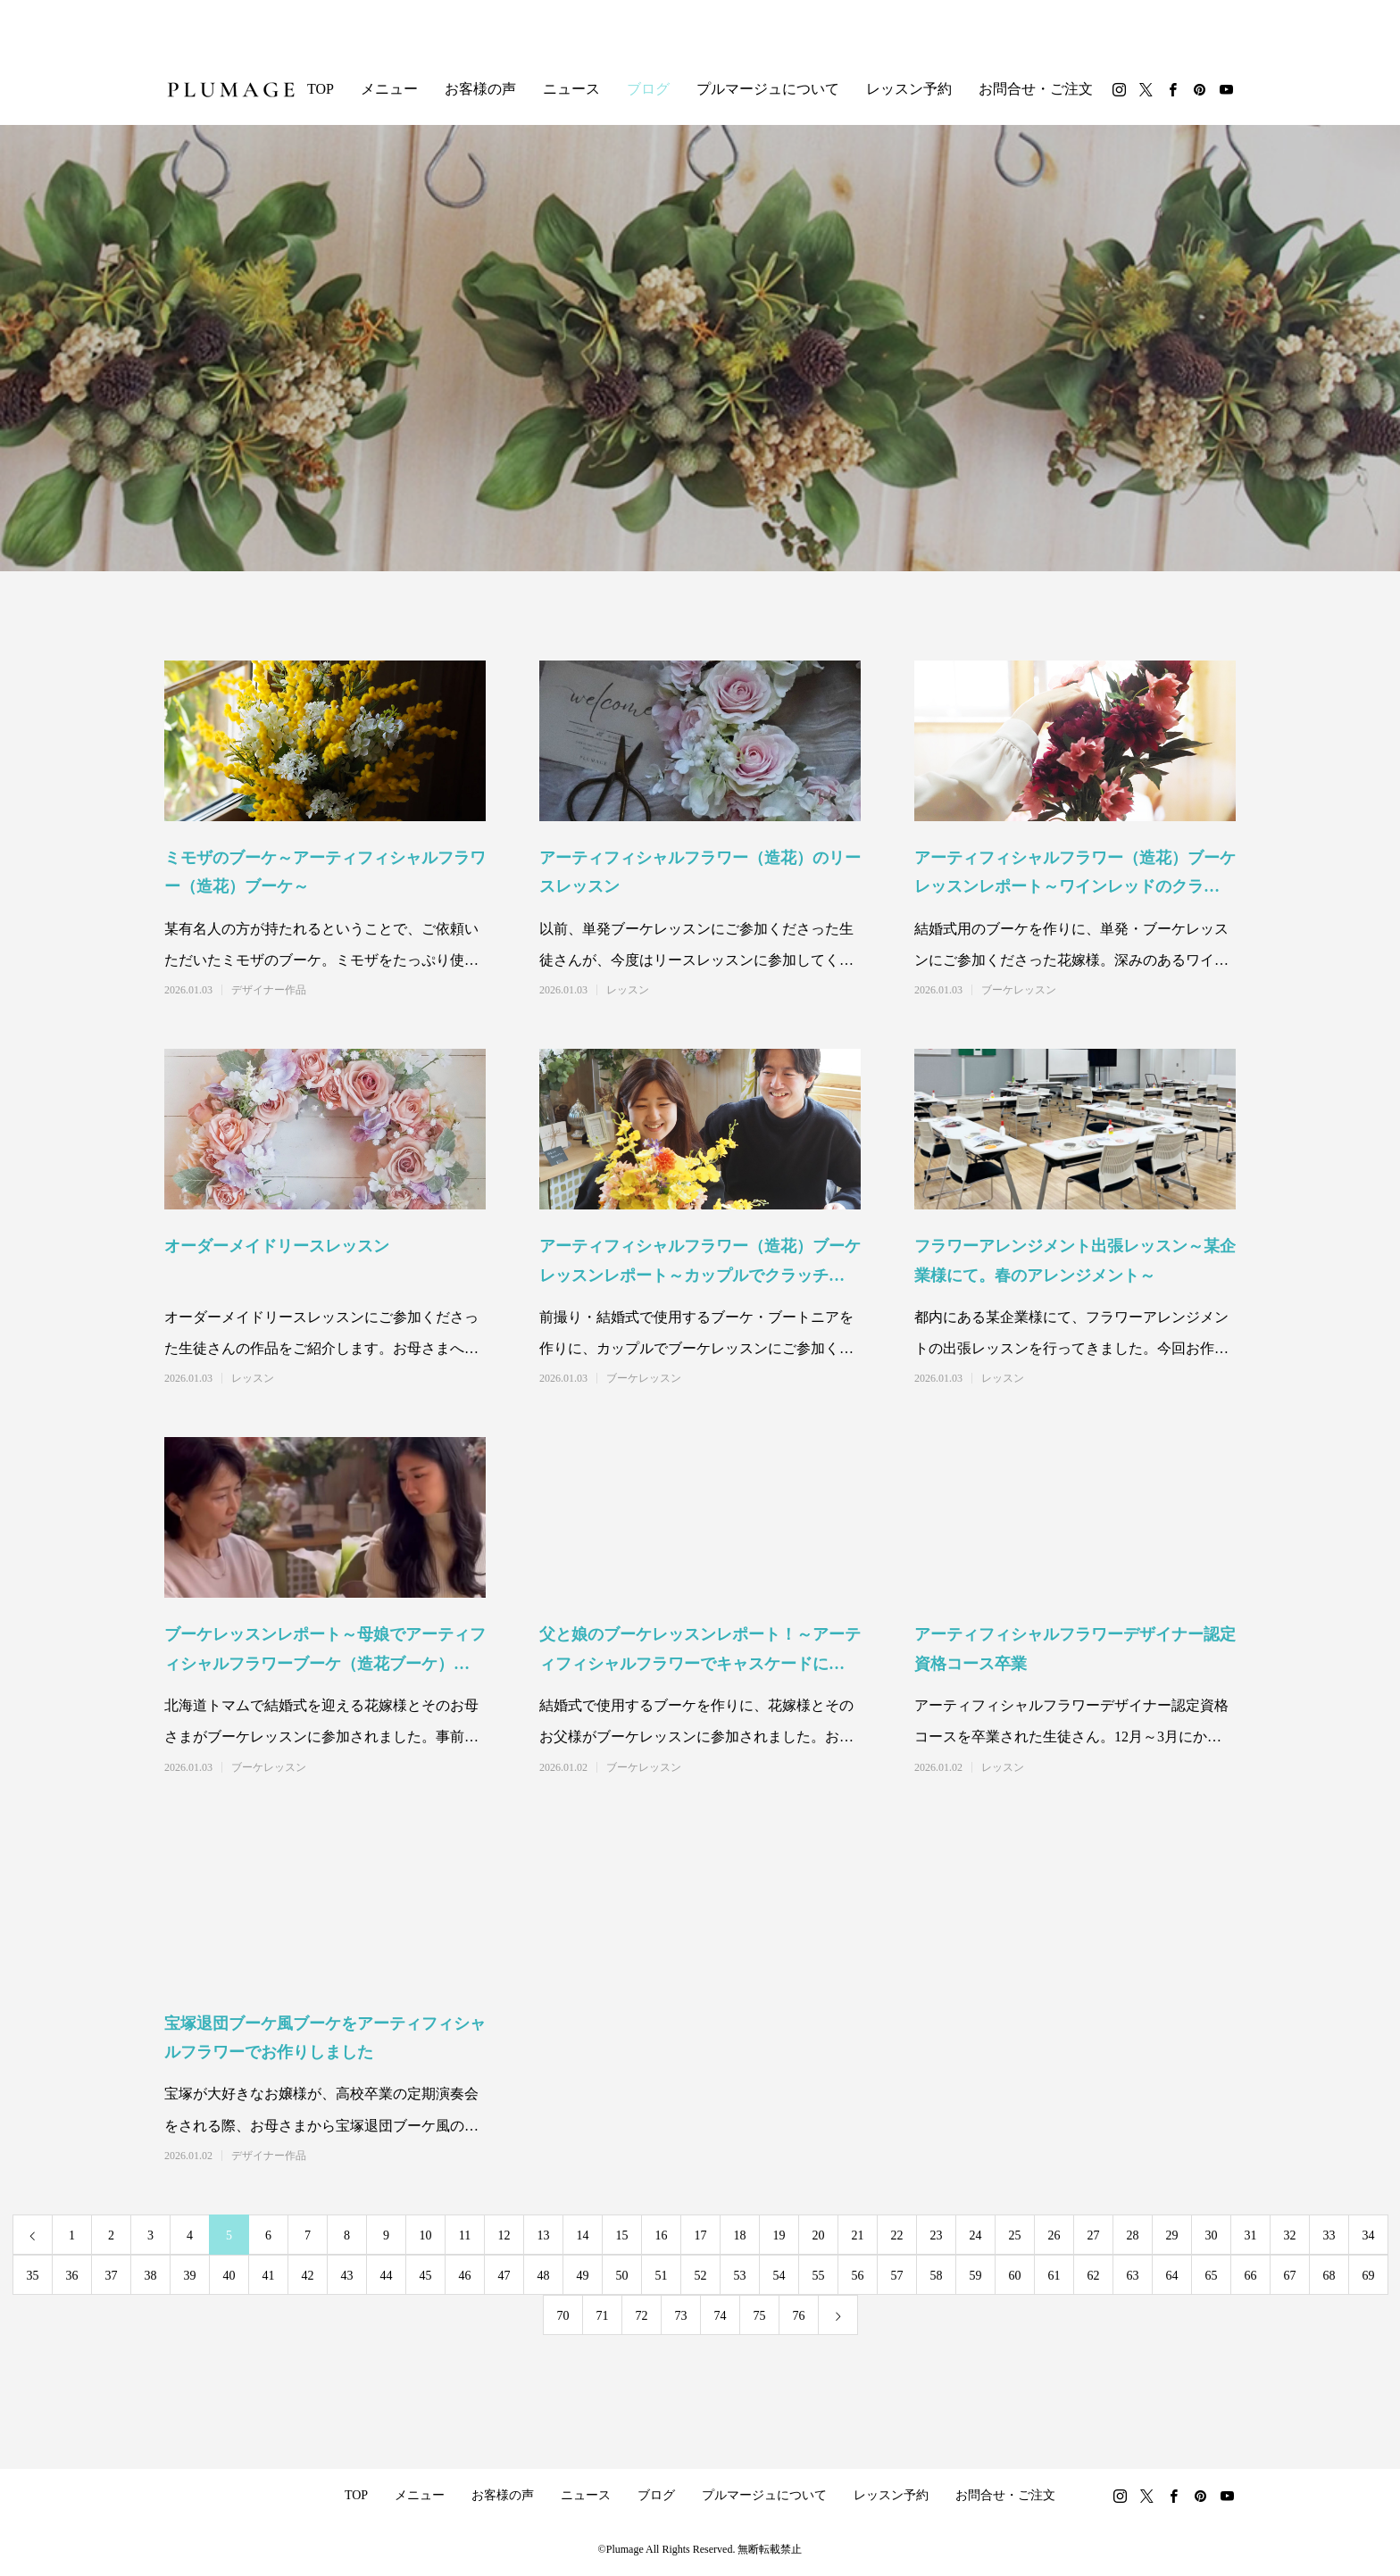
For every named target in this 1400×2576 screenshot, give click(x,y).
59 (976, 2275)
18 (740, 2235)
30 (1211, 2235)
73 (681, 2316)
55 (818, 2275)
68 (1329, 2275)
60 (1015, 2275)
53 (740, 2275)
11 (465, 2235)
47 (504, 2275)
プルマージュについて (767, 88)
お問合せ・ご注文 (1036, 88)
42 (308, 2275)
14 (583, 2235)
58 (936, 2275)
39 (190, 2275)
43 (347, 2275)
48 (544, 2275)
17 (701, 2235)
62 (1094, 2275)
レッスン (627, 990)
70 (563, 2316)
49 (583, 2275)
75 (760, 2316)
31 (1251, 2235)
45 (426, 2275)
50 (622, 2275)
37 (111, 2275)
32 (1290, 2235)
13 (544, 2235)
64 (1172, 2275)
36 (72, 2275)
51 (661, 2275)
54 (779, 2275)
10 (426, 2235)
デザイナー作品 (268, 990)
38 (151, 2275)
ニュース (571, 88)
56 (858, 2275)
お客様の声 (480, 88)
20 (818, 2235)
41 (268, 2275)
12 (504, 2235)
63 (1133, 2275)
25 (1015, 2235)
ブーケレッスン (1018, 990)
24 (976, 2235)
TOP (320, 88)
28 (1133, 2235)
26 (1054, 2235)
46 (465, 2275)
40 (229, 2275)
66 (1251, 2275)
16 (661, 2235)
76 (799, 2316)
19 (779, 2235)
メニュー (389, 88)
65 (1211, 2275)
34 (1368, 2235)
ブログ (648, 88)
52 (701, 2275)
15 (622, 2235)
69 (1368, 2275)
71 (602, 2316)
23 (936, 2235)
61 (1054, 2275)
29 (1172, 2235)
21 (858, 2235)
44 (386, 2275)
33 (1329, 2235)
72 (642, 2316)
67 (1290, 2275)
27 (1094, 2235)
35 (33, 2275)
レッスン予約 (909, 88)
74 (720, 2316)
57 (897, 2275)
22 (897, 2235)
